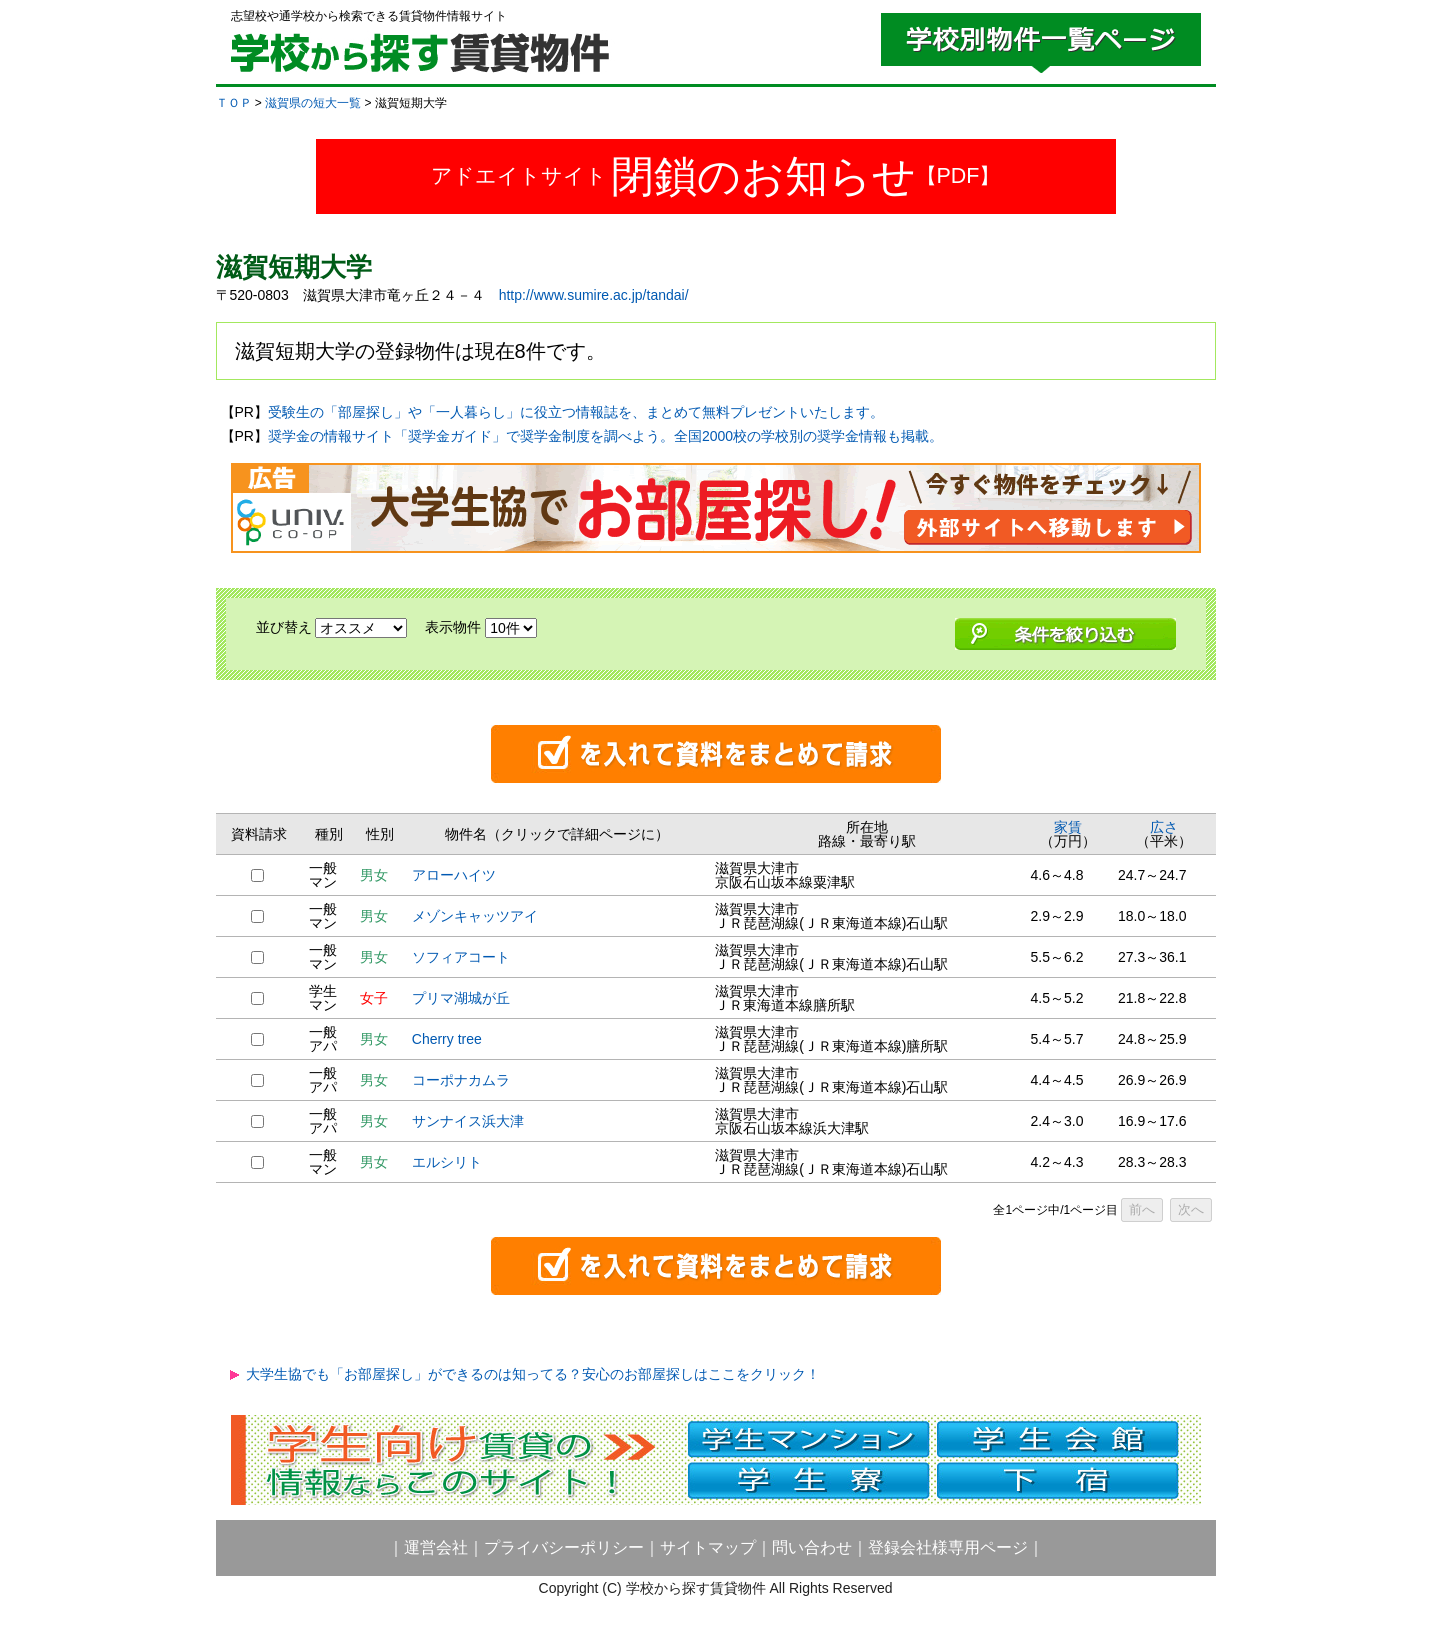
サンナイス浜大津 (468, 1121)
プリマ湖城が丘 (461, 998)
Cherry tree (447, 1039)
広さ (1164, 827)
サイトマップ (708, 1547)
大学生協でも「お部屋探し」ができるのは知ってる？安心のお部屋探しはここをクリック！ (533, 1374)
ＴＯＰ (234, 103)
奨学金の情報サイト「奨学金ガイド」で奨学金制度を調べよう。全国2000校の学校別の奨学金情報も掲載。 (605, 436)
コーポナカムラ (461, 1080)
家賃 (1068, 827)
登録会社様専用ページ (948, 1547)
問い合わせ (812, 1547)
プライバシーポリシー (564, 1547)
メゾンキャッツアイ (475, 916)
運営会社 (436, 1547)
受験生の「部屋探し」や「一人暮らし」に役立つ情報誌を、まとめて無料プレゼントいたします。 (576, 412)
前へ (1142, 1209)
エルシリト (447, 1162)
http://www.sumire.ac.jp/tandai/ (594, 295)
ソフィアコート (461, 957)
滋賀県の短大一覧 (313, 103)
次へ (1191, 1209)
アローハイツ (454, 875)
